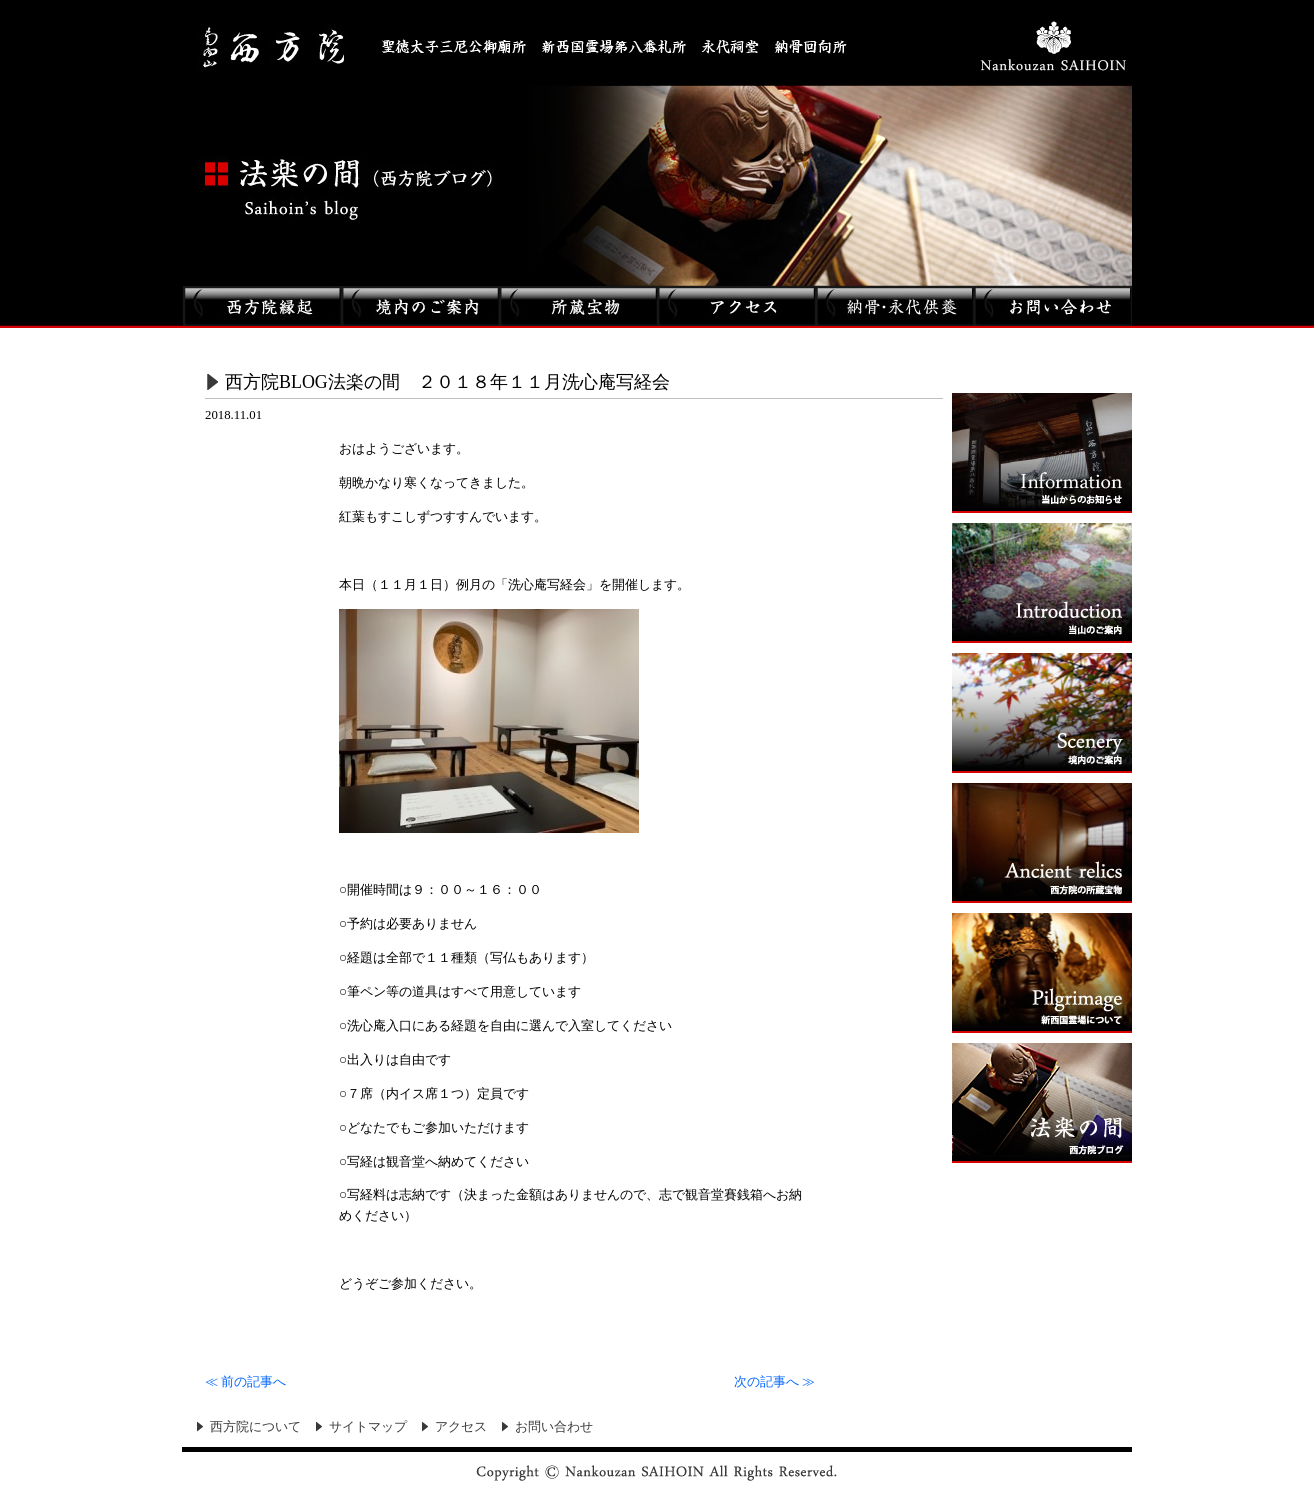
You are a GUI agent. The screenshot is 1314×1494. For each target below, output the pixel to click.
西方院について (255, 1427)
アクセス (461, 1427)
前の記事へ (245, 1382)
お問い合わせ (554, 1427)
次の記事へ (774, 1382)
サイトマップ (368, 1427)
